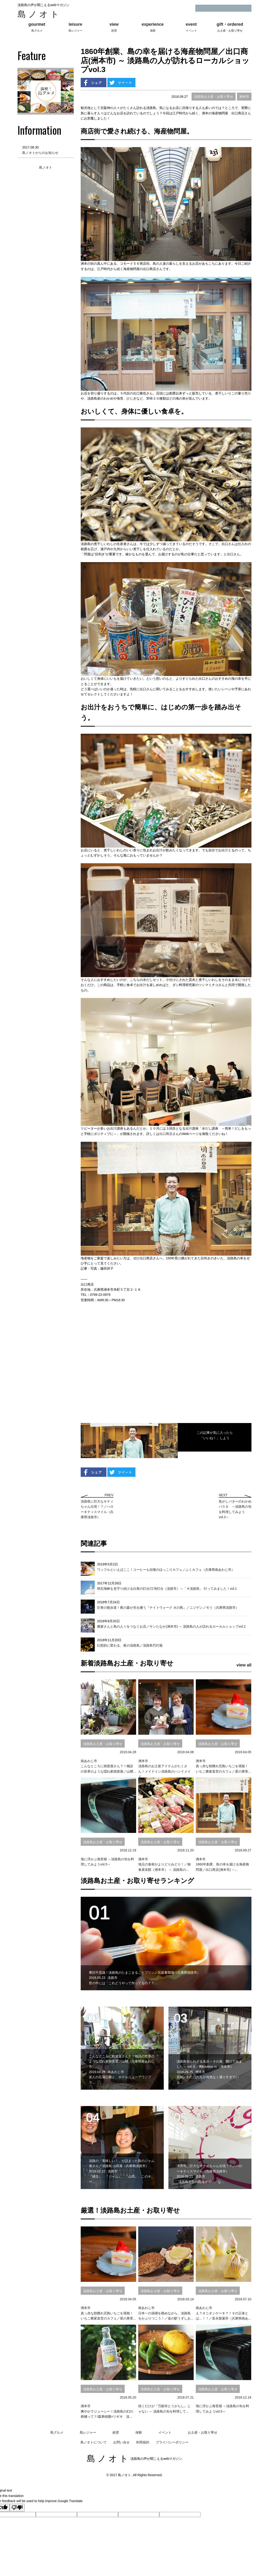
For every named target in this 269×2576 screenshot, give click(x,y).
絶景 (116, 2432)
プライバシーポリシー (172, 2442)
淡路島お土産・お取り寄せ (213, 96)
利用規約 (142, 2442)
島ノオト (39, 14)
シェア (93, 82)
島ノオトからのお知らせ (40, 153)
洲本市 (244, 96)
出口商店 (165, 1134)
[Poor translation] (17, 2508)
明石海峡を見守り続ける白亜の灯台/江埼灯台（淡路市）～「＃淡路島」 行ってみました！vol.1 (167, 1588)
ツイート (121, 82)
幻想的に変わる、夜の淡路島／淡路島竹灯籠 (130, 1645)
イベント (164, 2432)
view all (243, 1665)
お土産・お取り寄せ (202, 2432)
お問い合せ (121, 2442)
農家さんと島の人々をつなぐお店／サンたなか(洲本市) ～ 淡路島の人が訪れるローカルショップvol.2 (171, 1626)
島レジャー (88, 2432)
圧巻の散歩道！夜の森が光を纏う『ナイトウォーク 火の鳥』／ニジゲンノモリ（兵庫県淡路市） (168, 1607)
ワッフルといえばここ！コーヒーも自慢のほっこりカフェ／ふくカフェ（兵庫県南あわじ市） (166, 1570)
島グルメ (56, 2432)
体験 (138, 2432)
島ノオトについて (93, 2442)
